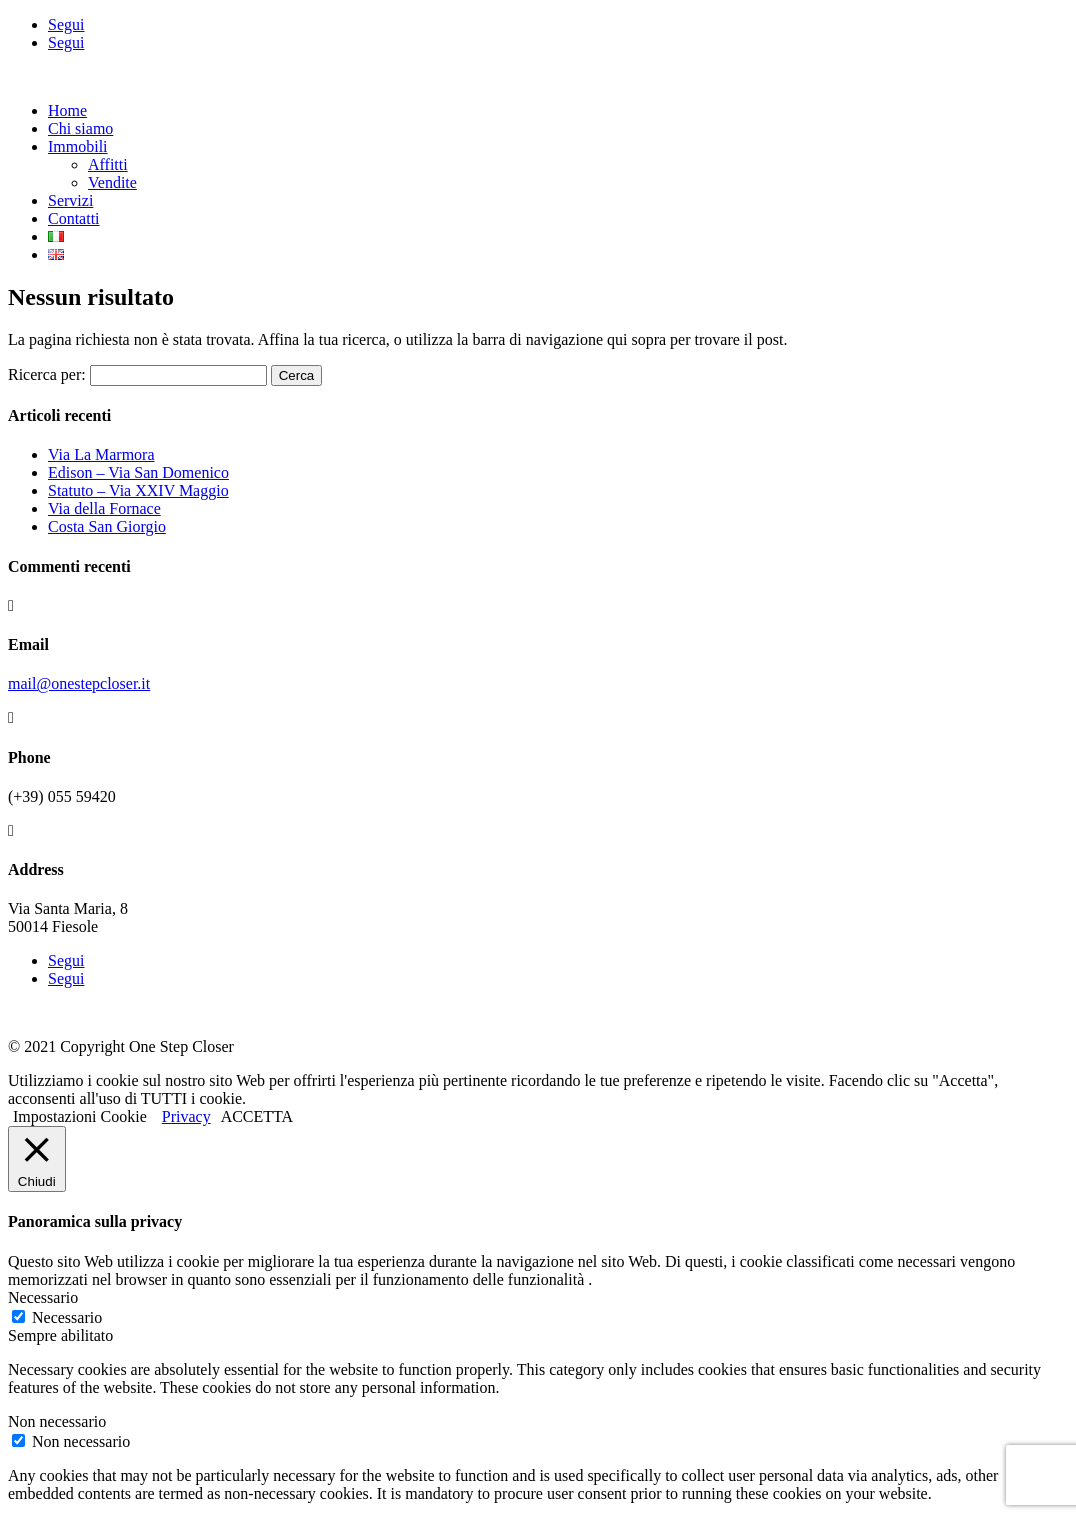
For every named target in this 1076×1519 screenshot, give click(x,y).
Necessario (67, 1317)
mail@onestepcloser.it (79, 683)
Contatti (74, 218)
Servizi (70, 200)
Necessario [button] (43, 1297)
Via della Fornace (104, 508)
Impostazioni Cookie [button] (80, 1116)
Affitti (108, 164)
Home (67, 110)
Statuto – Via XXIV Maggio (138, 490)
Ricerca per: (47, 374)
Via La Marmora (101, 454)
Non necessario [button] (57, 1421)
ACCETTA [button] (257, 1116)
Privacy (186, 1116)
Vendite (112, 182)
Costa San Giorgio (107, 526)
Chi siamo (80, 128)
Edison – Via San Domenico (138, 472)
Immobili (78, 146)
